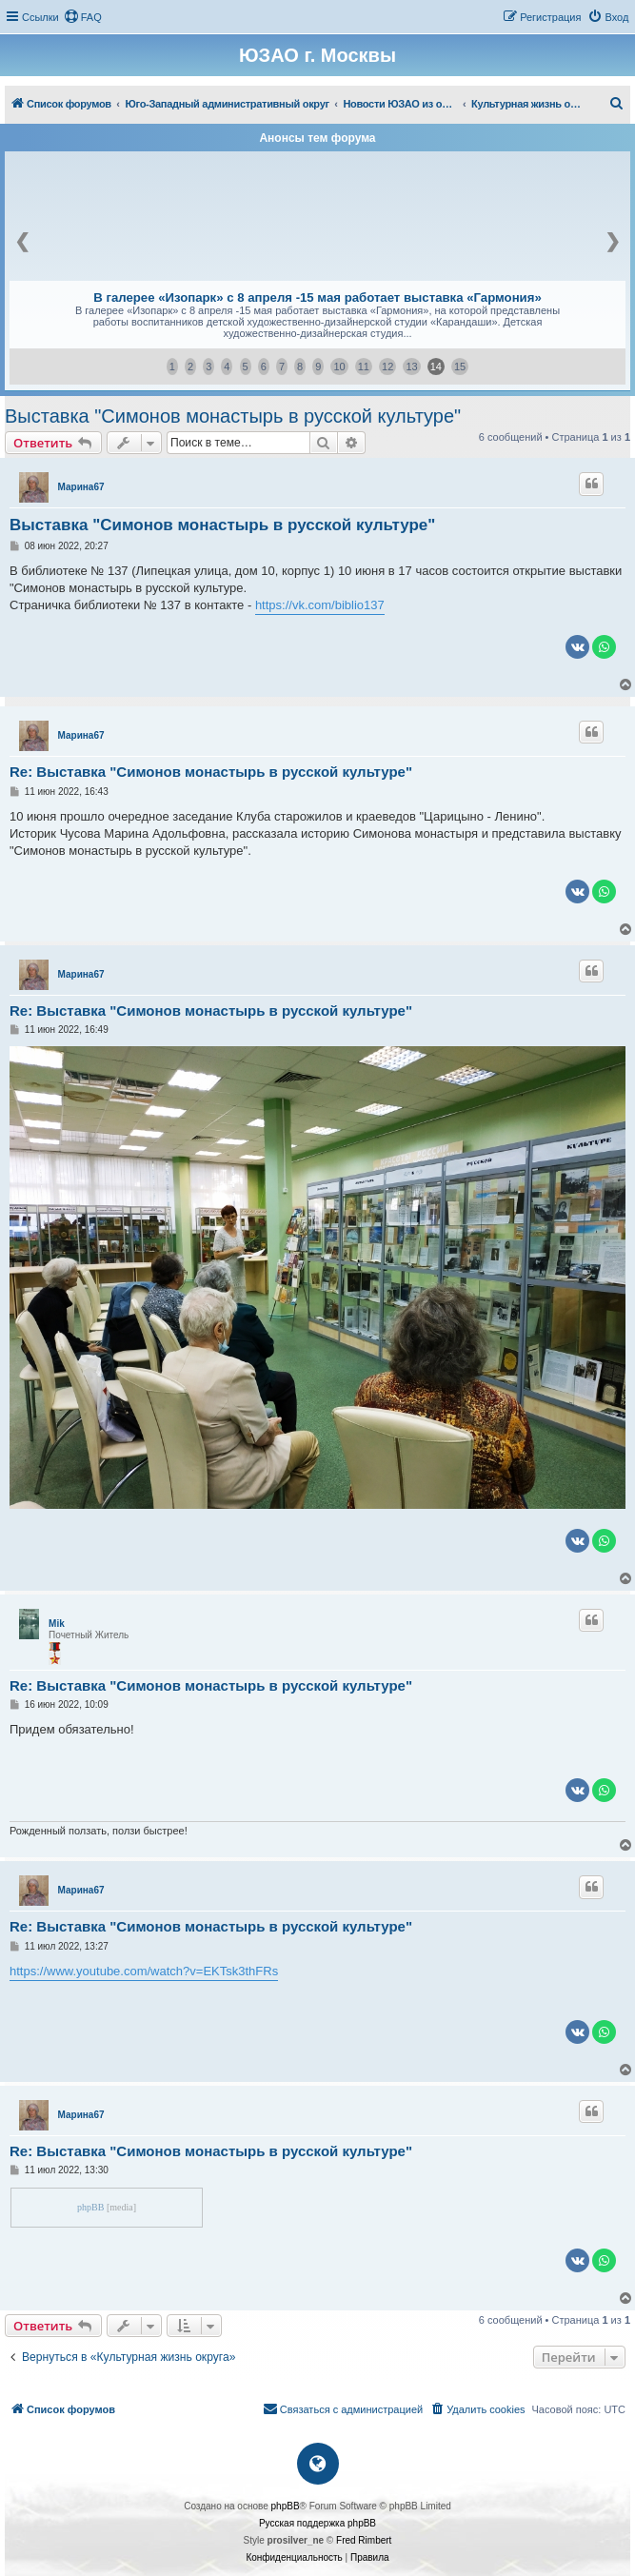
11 (363, 366)
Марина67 (81, 487)
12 (387, 366)
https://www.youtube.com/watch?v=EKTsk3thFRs (144, 1971)
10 (339, 366)
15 (460, 366)
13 (411, 366)
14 (436, 366)
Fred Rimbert (363, 2540)
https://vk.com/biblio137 (320, 605)
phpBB (90, 2207)
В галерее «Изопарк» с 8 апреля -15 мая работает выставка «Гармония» (317, 297)
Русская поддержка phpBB (317, 2523)
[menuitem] (83, 17)
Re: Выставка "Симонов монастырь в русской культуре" (211, 771)
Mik (57, 1623)
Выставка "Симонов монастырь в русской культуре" (233, 416)
